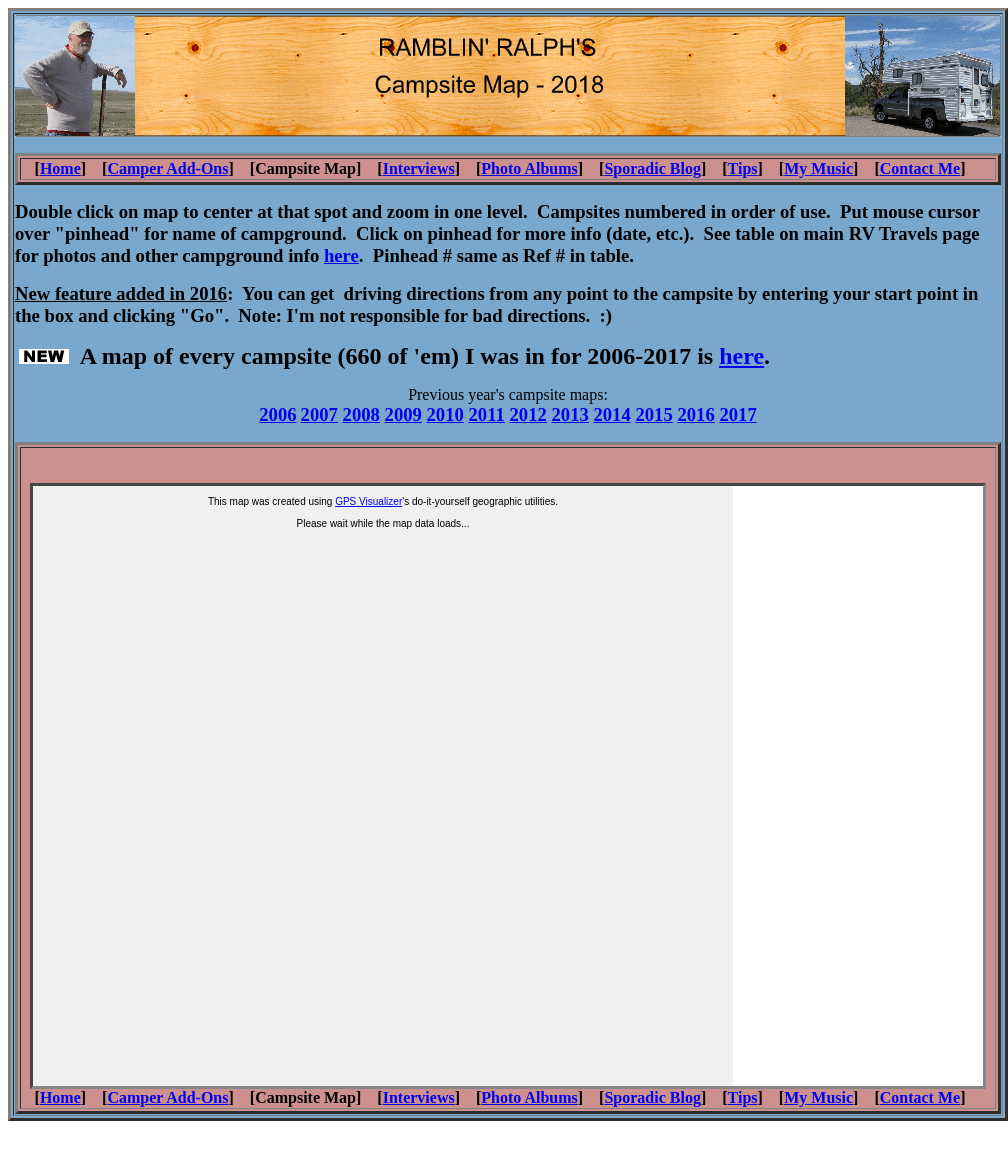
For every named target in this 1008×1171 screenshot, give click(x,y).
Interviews (419, 168)
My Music (818, 168)
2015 (653, 414)
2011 (487, 414)
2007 (319, 414)
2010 (445, 414)
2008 (361, 414)
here (741, 356)
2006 (277, 414)
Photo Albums (529, 168)
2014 (611, 414)
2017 (737, 414)
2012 (527, 414)
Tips (743, 168)
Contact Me (920, 168)
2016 (695, 414)
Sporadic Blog (652, 168)
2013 (569, 414)
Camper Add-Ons (167, 168)
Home (60, 168)
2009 (403, 414)
